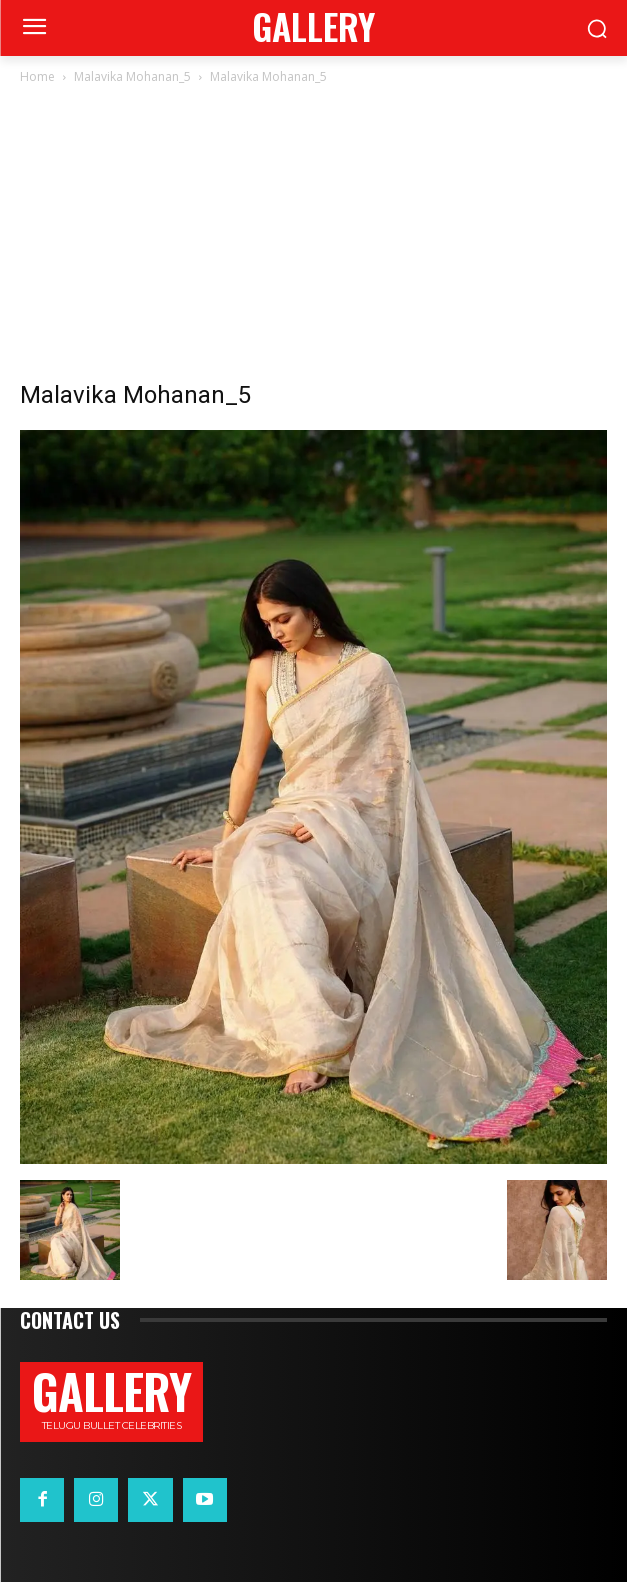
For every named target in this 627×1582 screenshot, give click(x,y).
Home (37, 76)
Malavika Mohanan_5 (132, 76)
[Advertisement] (313, 238)
